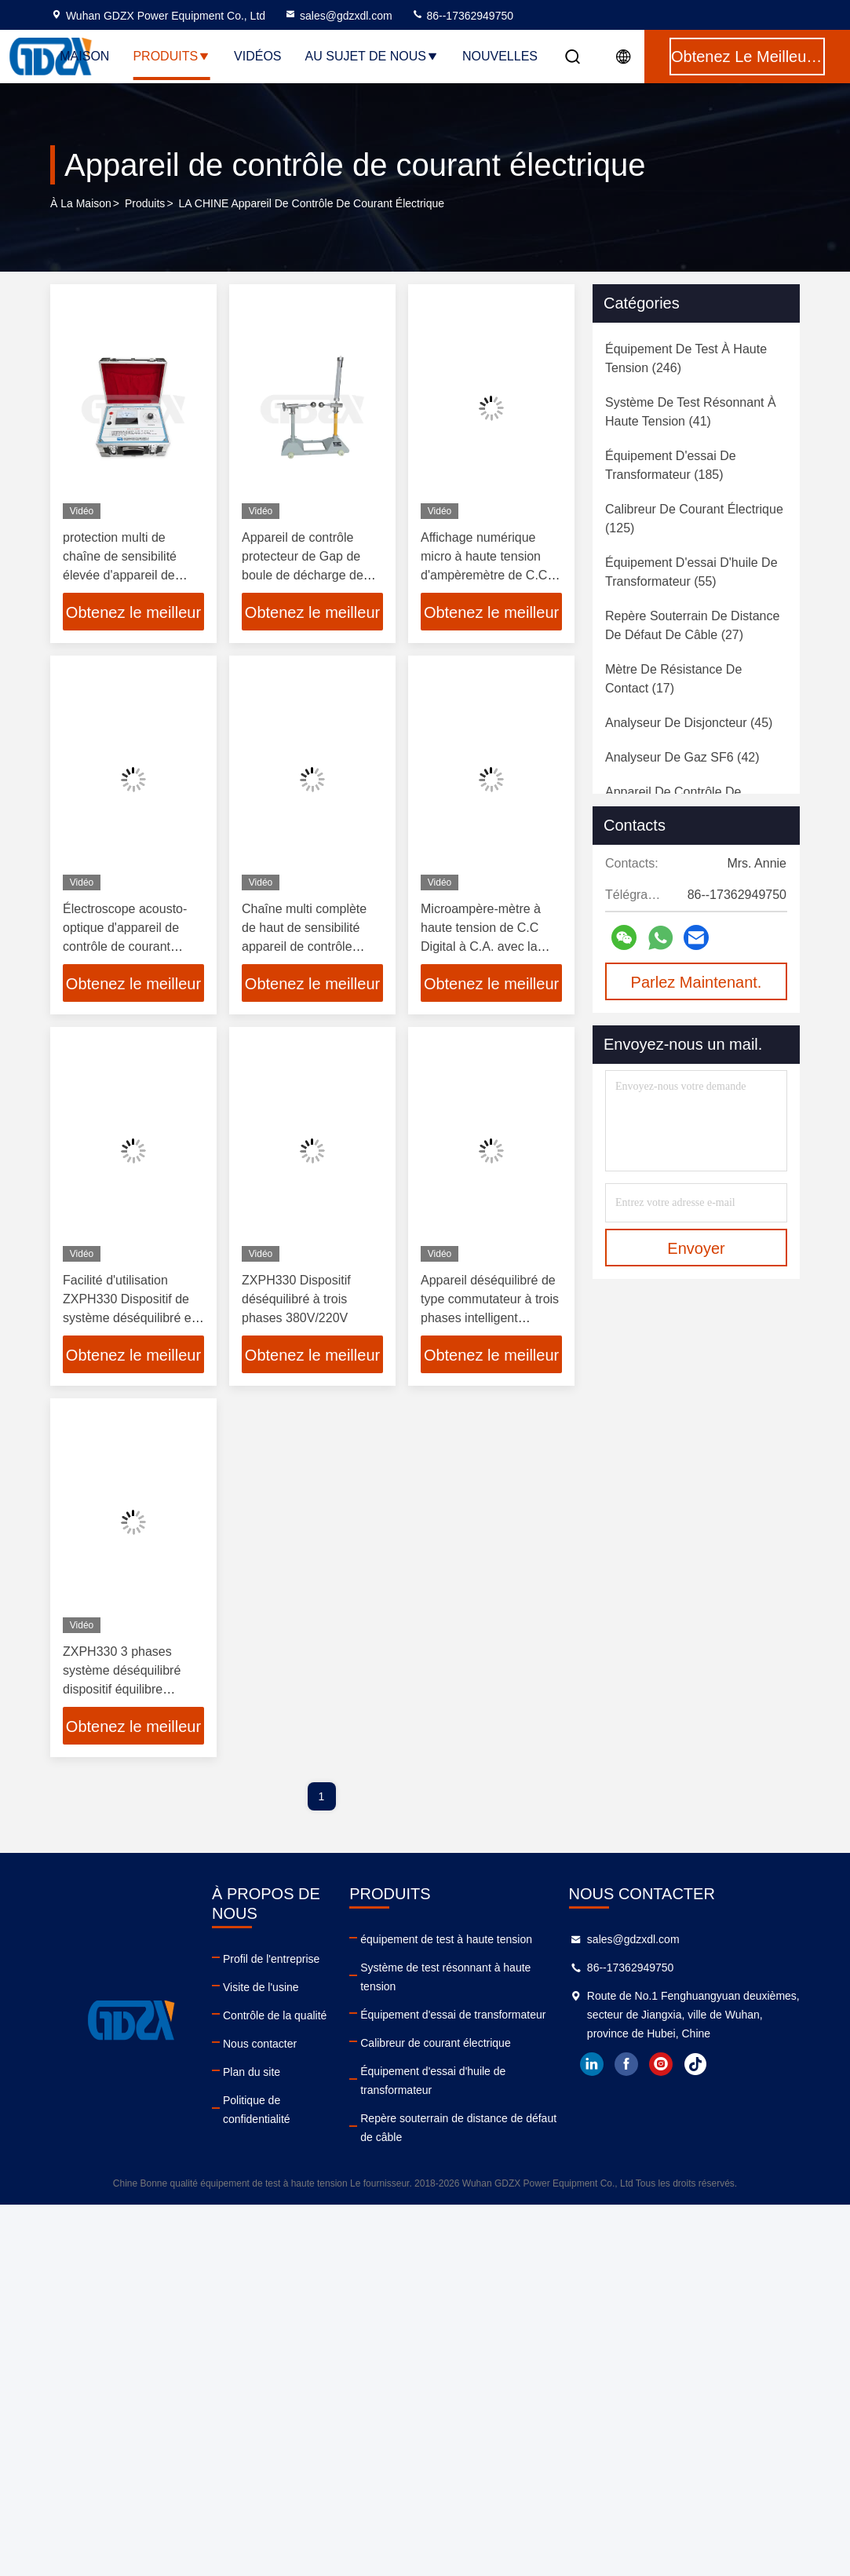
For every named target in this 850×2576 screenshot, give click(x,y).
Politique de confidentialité (256, 2109)
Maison (84, 56)
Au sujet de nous (372, 56)
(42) (682, 757)
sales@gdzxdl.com (338, 15)
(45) (688, 722)
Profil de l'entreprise (271, 1959)
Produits (171, 56)
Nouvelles (500, 56)
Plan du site (251, 2072)
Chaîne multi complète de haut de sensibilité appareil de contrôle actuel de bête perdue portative (304, 946)
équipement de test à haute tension (446, 1939)
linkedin (592, 2064)
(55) (691, 572)
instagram (661, 2064)
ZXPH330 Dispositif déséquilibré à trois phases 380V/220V (296, 1299)
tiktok (695, 2064)
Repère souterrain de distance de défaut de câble (458, 2127)
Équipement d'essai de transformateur (452, 2014)
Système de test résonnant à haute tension (445, 1977)
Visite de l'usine (261, 1987)
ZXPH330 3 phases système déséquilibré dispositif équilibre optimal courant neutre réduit (125, 1689)
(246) (686, 358)
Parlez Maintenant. (696, 982)
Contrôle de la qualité (275, 2015)
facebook (626, 2064)
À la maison (80, 203)
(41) (690, 412)
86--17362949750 (462, 15)
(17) (673, 679)
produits (145, 203)
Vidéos (257, 56)
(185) (670, 465)
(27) (692, 625)
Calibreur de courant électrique (435, 2043)
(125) (694, 518)
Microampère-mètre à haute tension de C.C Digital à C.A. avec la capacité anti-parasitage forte (487, 946)
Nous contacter (260, 2043)
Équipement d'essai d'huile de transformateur (432, 2080)
